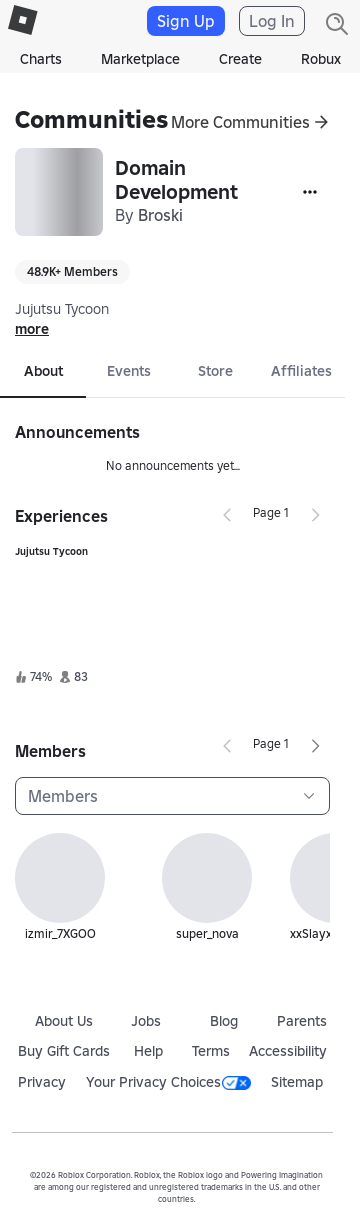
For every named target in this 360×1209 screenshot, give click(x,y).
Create (240, 59)
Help (148, 1051)
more (32, 329)
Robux (321, 59)
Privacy (42, 1082)
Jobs (146, 1021)
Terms (211, 1051)
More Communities (240, 122)
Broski (160, 215)
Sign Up (186, 21)
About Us (64, 1021)
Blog (224, 1021)
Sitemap (297, 1082)
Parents (302, 1021)
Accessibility (288, 1051)
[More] (310, 192)
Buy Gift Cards (64, 1051)
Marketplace (140, 59)
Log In (272, 21)
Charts (41, 59)
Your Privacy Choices (168, 1082)
